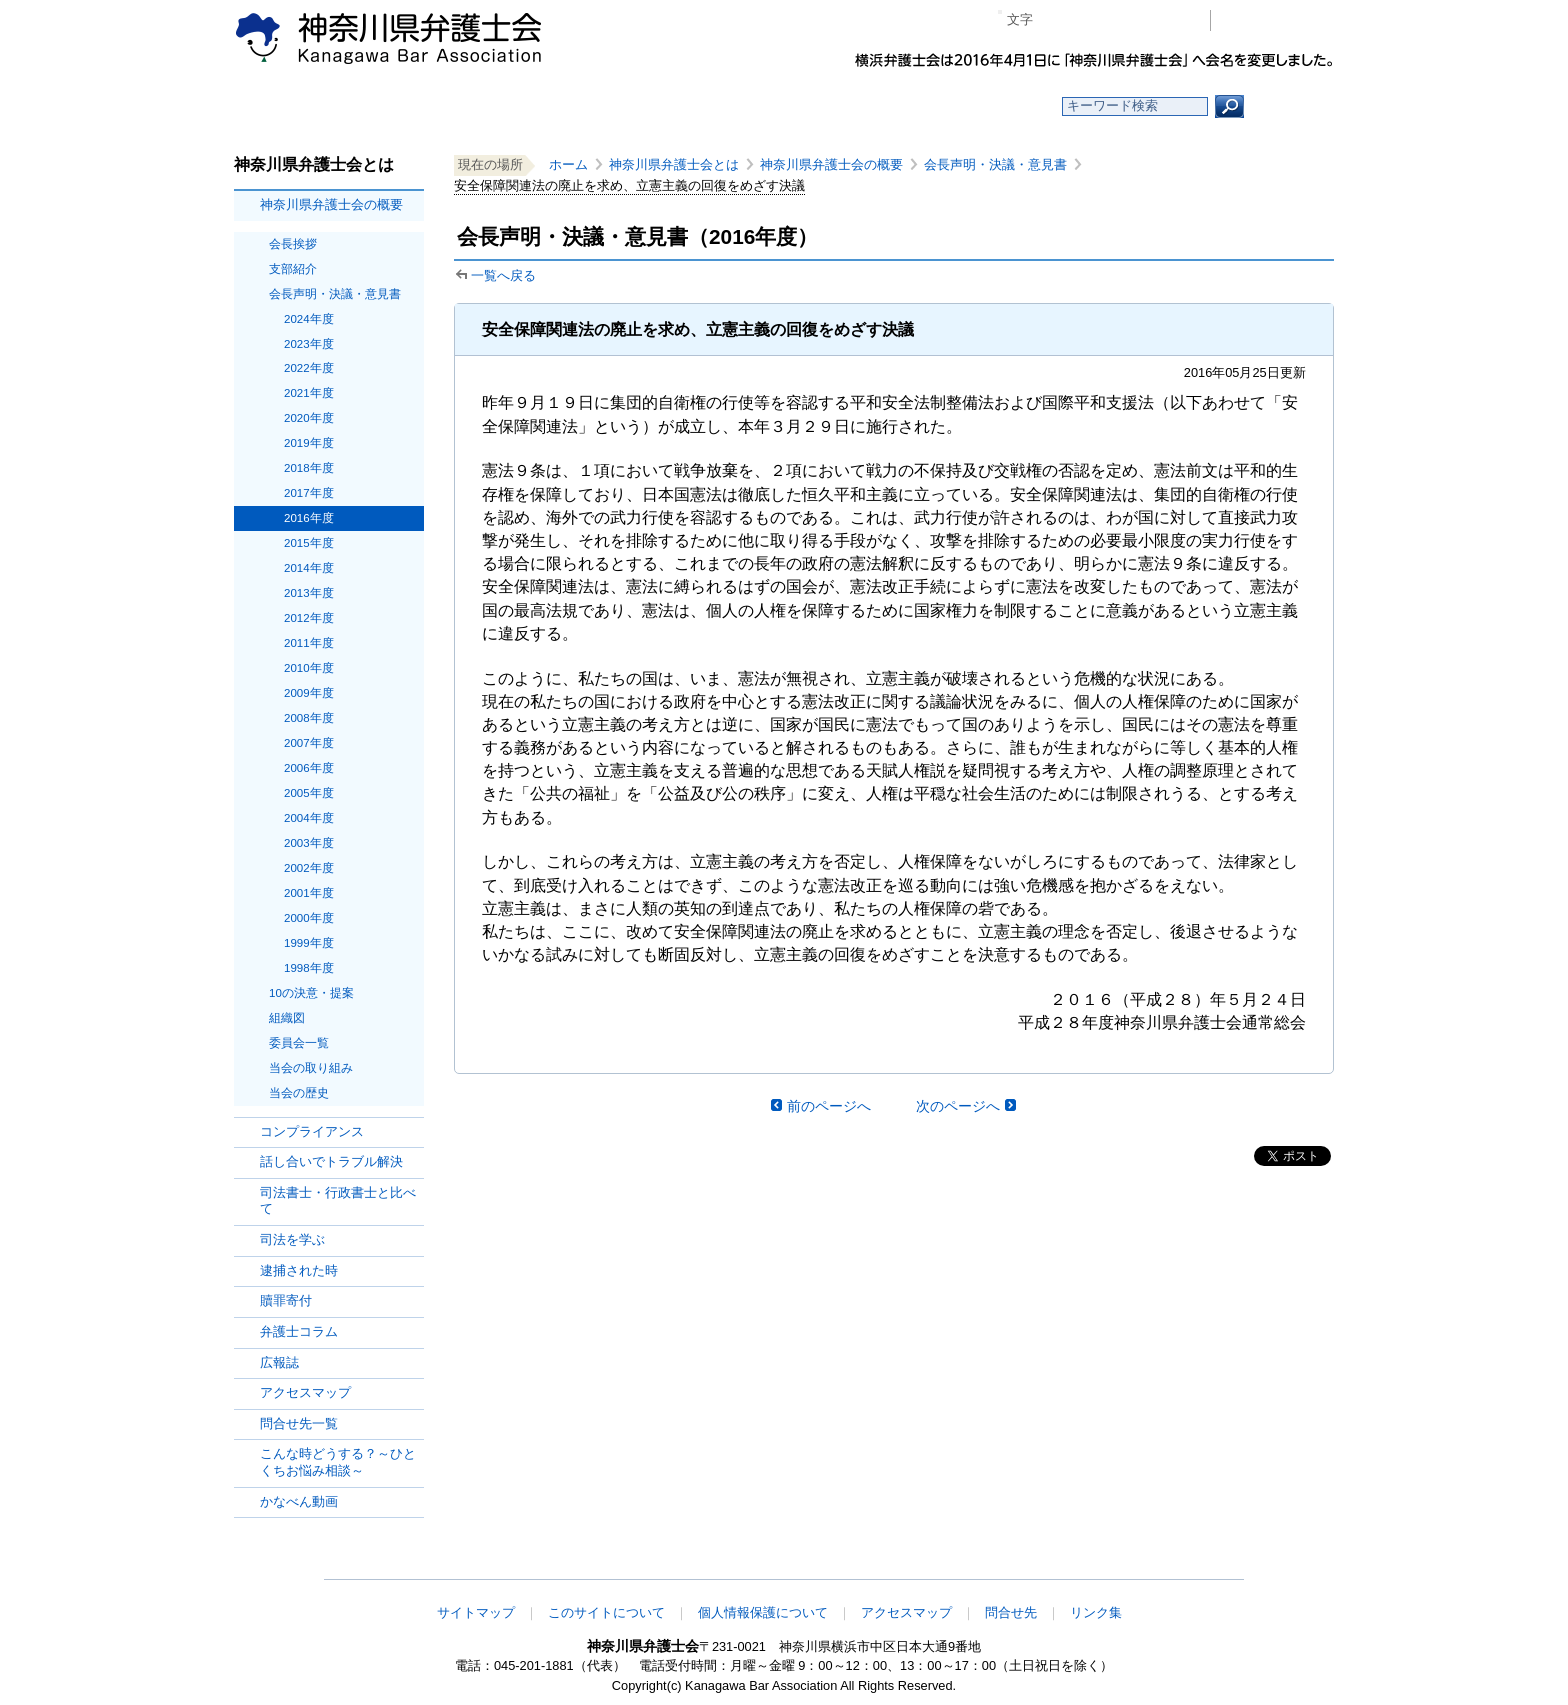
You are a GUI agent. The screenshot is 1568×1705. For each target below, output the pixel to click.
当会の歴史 (299, 1093)
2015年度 (309, 543)
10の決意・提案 (311, 993)
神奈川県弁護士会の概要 (331, 204)
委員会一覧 (299, 1043)
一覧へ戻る (503, 275)
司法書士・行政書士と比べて (338, 1201)
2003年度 (309, 843)
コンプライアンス (312, 1131)
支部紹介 (293, 269)
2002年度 (309, 868)
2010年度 (309, 668)
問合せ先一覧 (299, 1423)
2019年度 (309, 443)
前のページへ (829, 1106)
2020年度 (309, 418)
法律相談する (831, 106)
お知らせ (541, 106)
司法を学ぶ (292, 1239)
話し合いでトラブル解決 (331, 1161)
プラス (1117, 20)
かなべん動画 (299, 1501)
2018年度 (309, 468)
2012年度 (309, 618)
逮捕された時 (299, 1270)
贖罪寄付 (286, 1300)
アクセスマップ (305, 1392)
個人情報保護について (763, 1612)
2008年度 (309, 718)
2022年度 (309, 368)
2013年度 (309, 593)
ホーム (396, 106)
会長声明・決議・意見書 (335, 294)
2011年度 (309, 643)
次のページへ (958, 1106)
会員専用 (1277, 20)
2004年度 (309, 818)
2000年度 (309, 918)
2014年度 (309, 568)
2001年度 (309, 893)
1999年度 (309, 943)
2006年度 (309, 768)
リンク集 (1096, 1612)
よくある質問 (977, 106)
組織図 (287, 1018)
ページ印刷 (1166, 20)
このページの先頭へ (1271, 1566)
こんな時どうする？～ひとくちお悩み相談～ (338, 1462)
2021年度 (309, 393)
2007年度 (309, 743)
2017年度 (309, 493)
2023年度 (309, 344)
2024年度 (309, 319)
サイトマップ (476, 1612)
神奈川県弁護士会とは (674, 164)
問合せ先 (1011, 1612)
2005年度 (309, 793)
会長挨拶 (293, 244)
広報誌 (279, 1362)
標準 (1087, 20)
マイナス (1056, 20)
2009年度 (309, 693)
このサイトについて (606, 1612)
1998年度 (309, 968)
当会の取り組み (311, 1068)
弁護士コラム (299, 1331)
